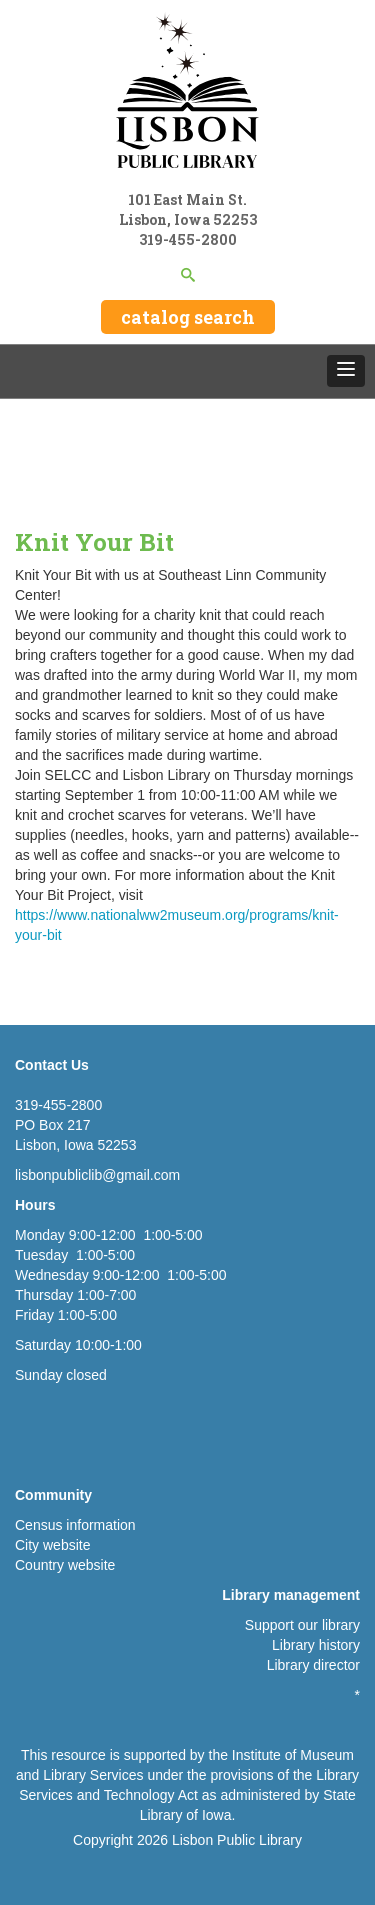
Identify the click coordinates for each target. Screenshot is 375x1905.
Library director (313, 1665)
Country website (65, 1565)
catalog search (188, 317)
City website (52, 1545)
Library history (316, 1645)
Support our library (302, 1625)
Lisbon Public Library (237, 1840)
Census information (75, 1525)
